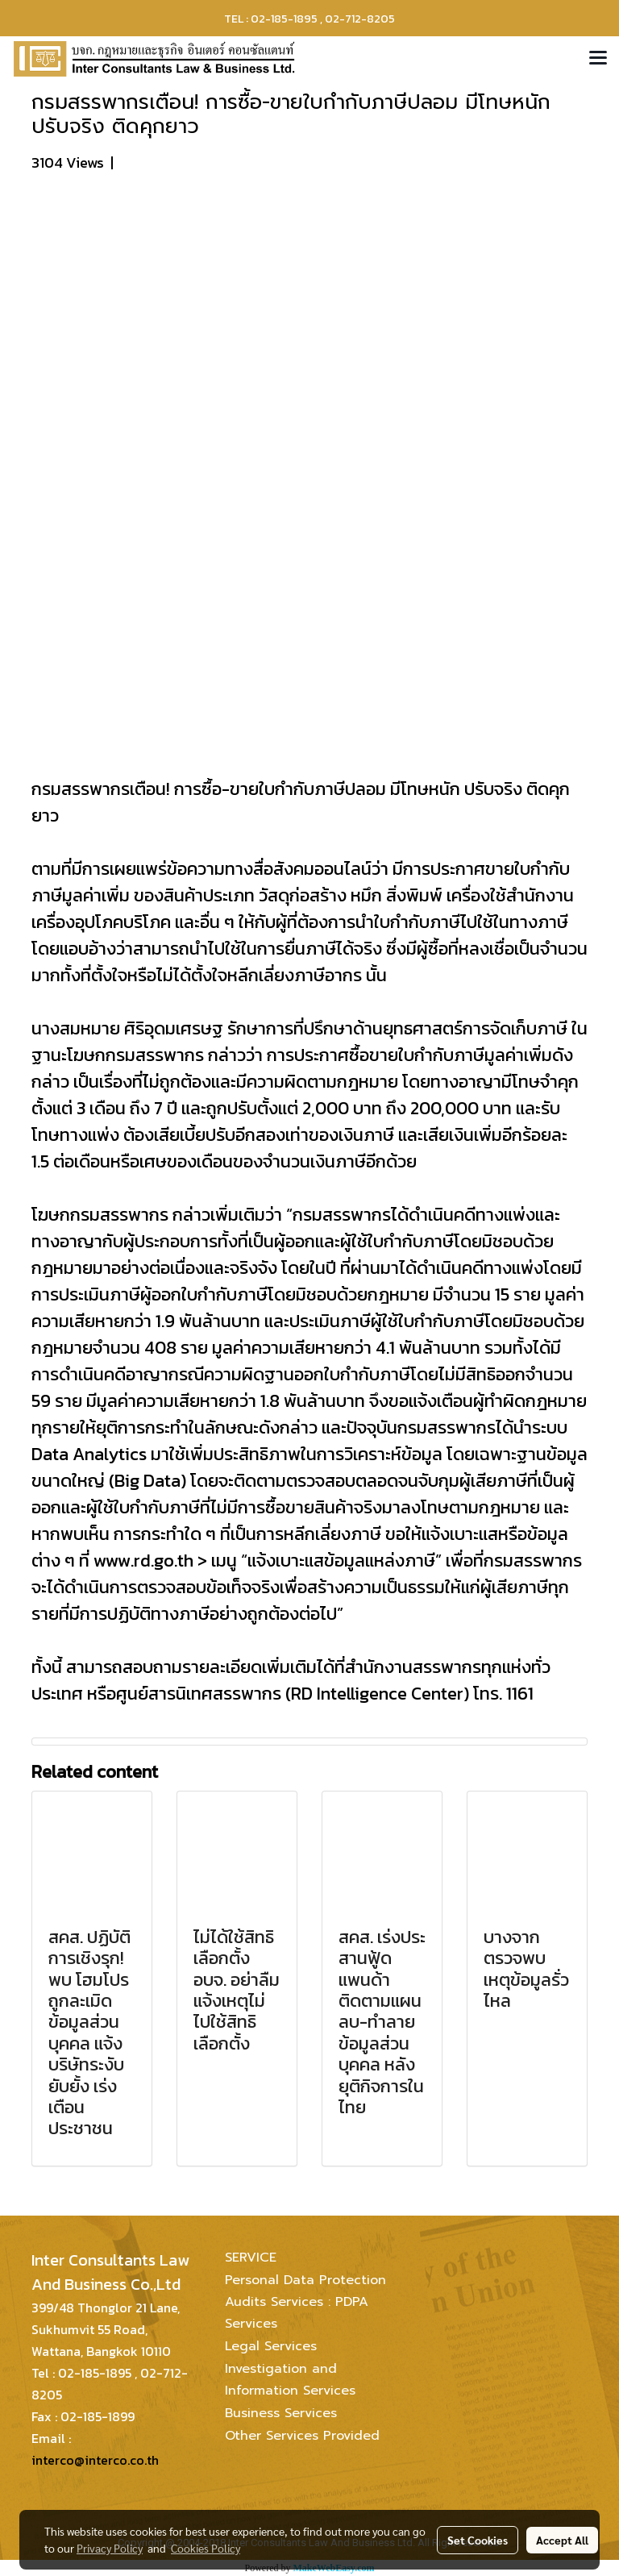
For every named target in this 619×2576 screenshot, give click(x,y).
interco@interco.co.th (95, 2460)
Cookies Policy (205, 2548)
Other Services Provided (302, 2435)
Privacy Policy (110, 2548)
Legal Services (271, 2346)
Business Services (281, 2413)
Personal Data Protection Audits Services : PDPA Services (305, 2301)
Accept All (562, 2539)
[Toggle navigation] (598, 59)
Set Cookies (477, 2539)
